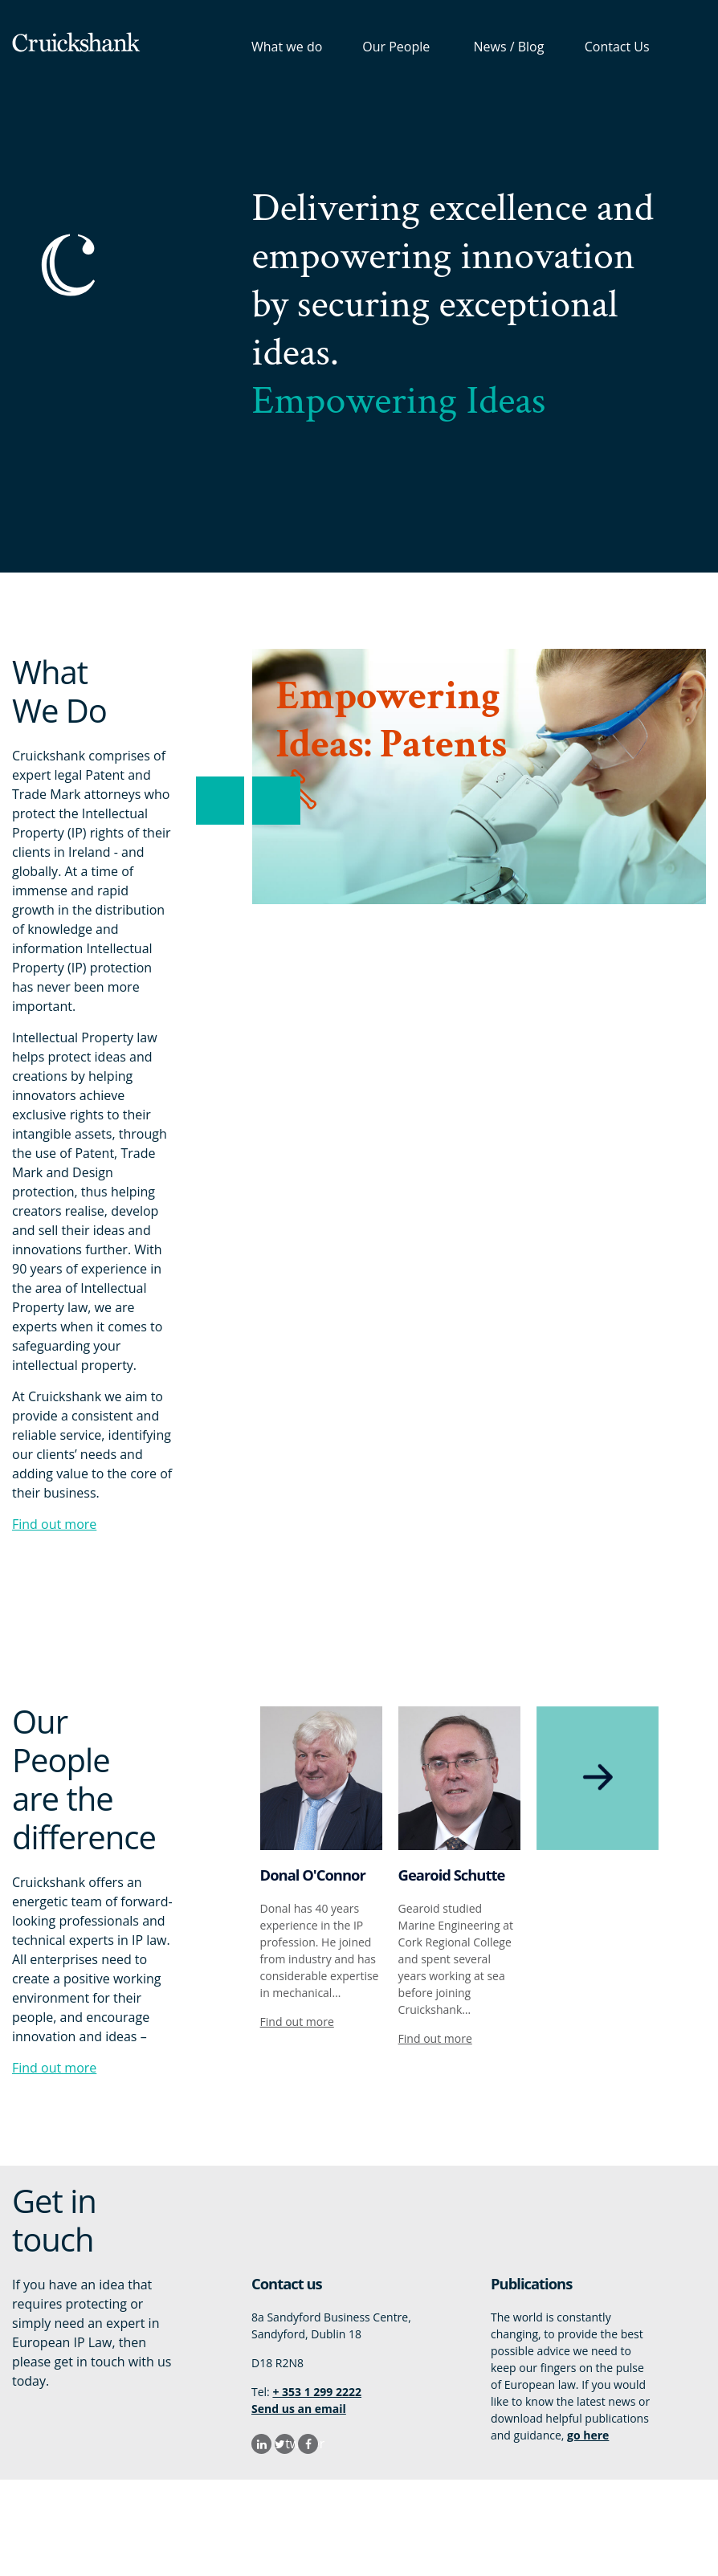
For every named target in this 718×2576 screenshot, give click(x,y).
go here (588, 2435)
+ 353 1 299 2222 (316, 2391)
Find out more (54, 1524)
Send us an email (298, 2408)
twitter (290, 2443)
